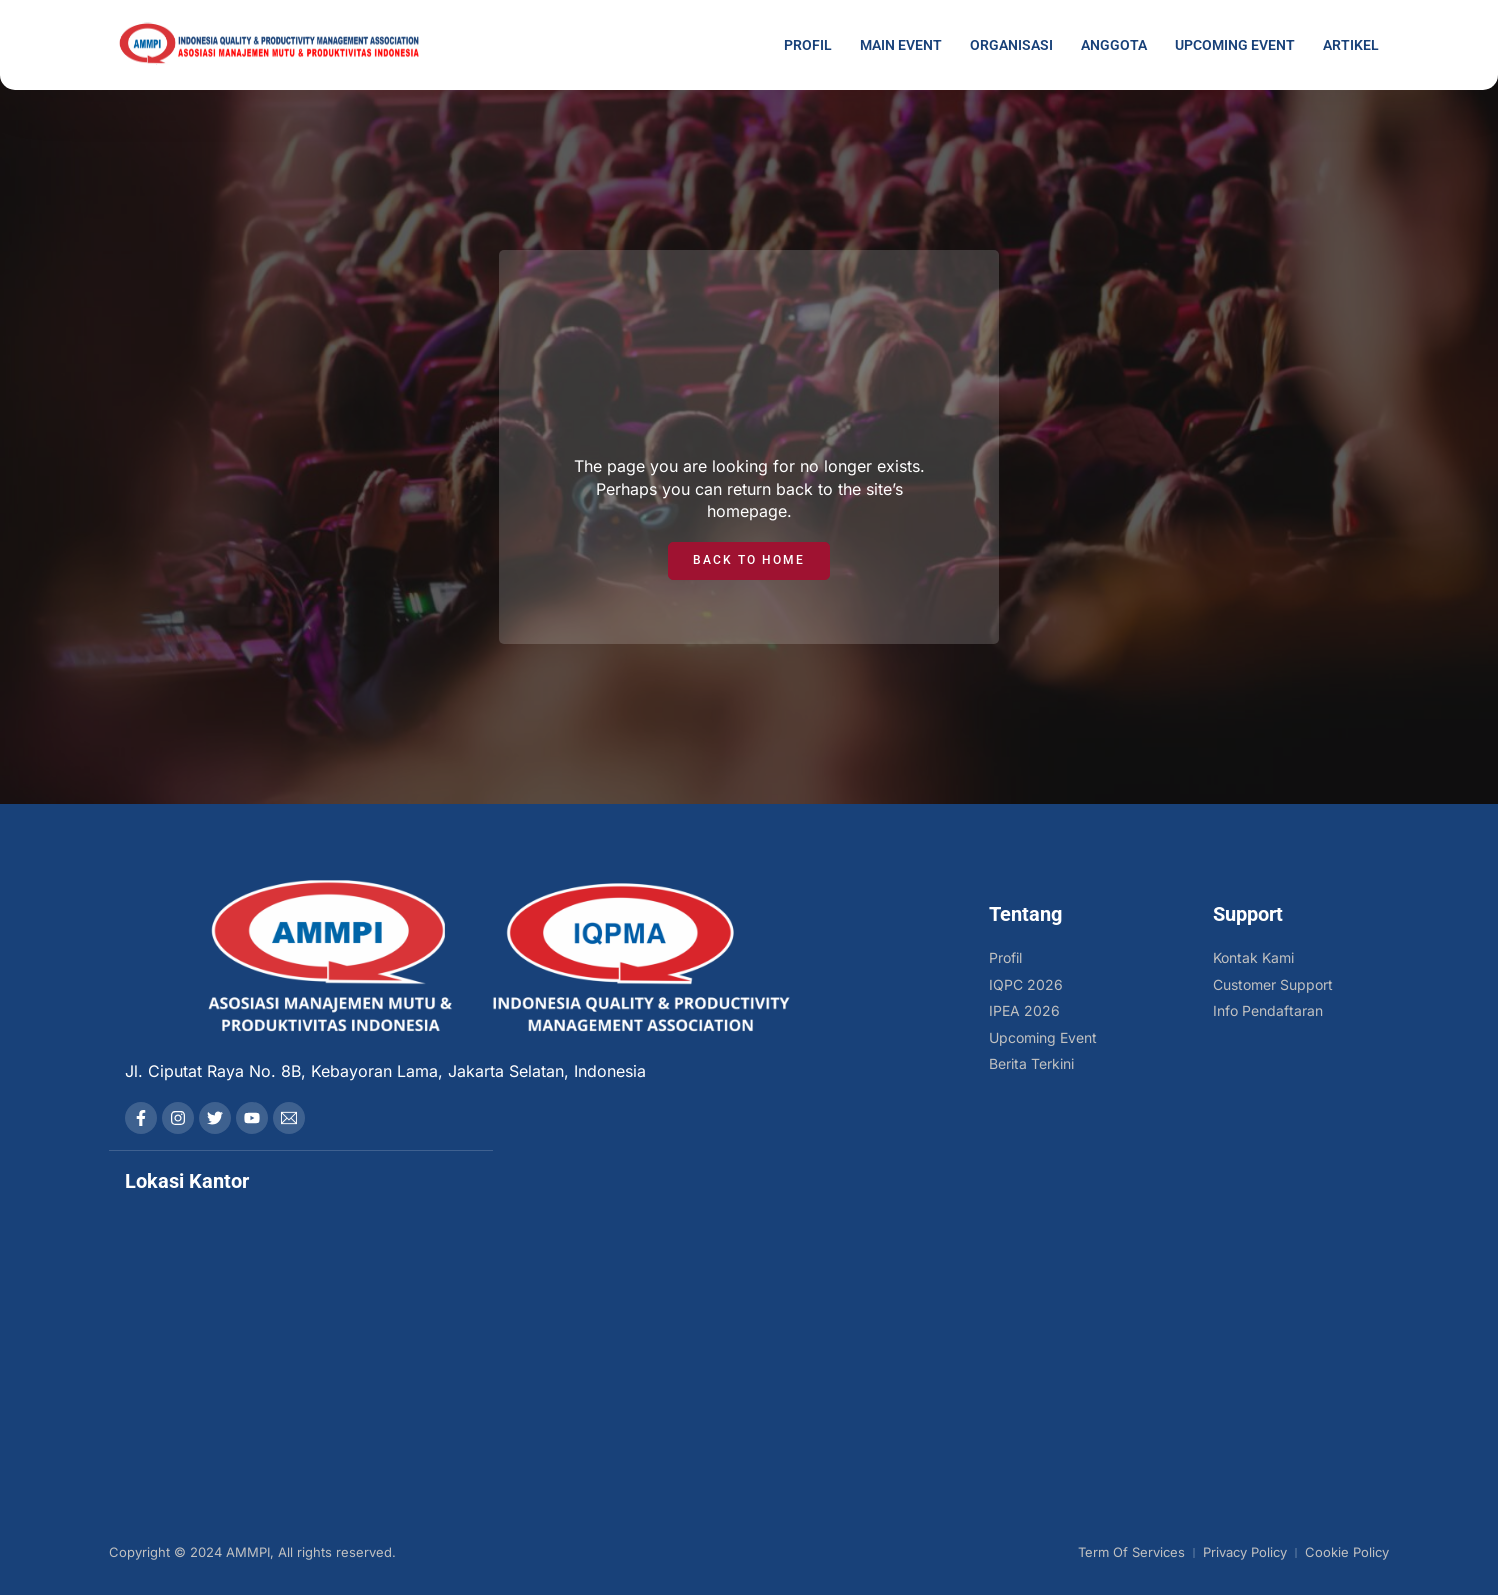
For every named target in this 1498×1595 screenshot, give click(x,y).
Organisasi (1011, 45)
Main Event (901, 45)
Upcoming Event (1235, 45)
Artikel (1351, 45)
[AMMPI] (301, 1316)
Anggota (1114, 45)
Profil (808, 45)
